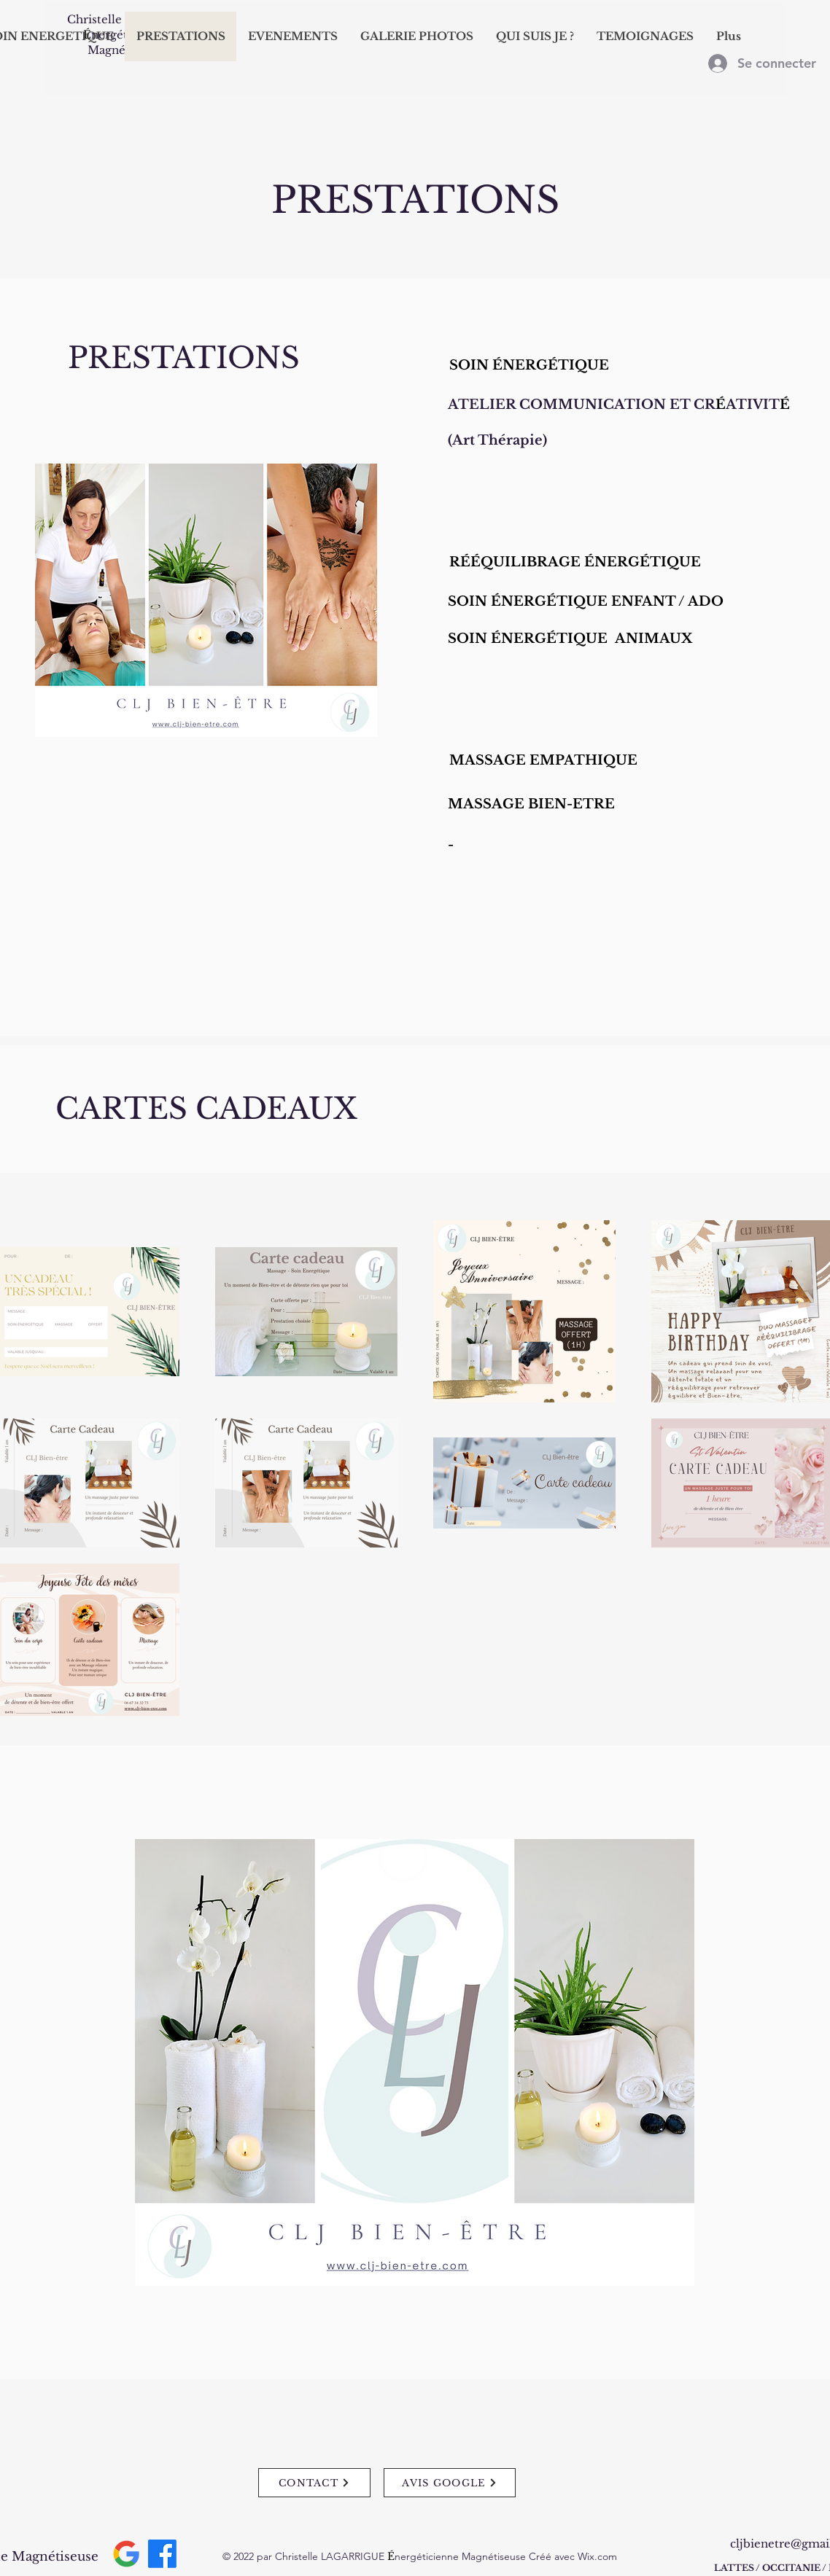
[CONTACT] (314, 2482)
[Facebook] (162, 2554)
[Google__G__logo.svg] (126, 2554)
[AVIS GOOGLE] (450, 2482)
